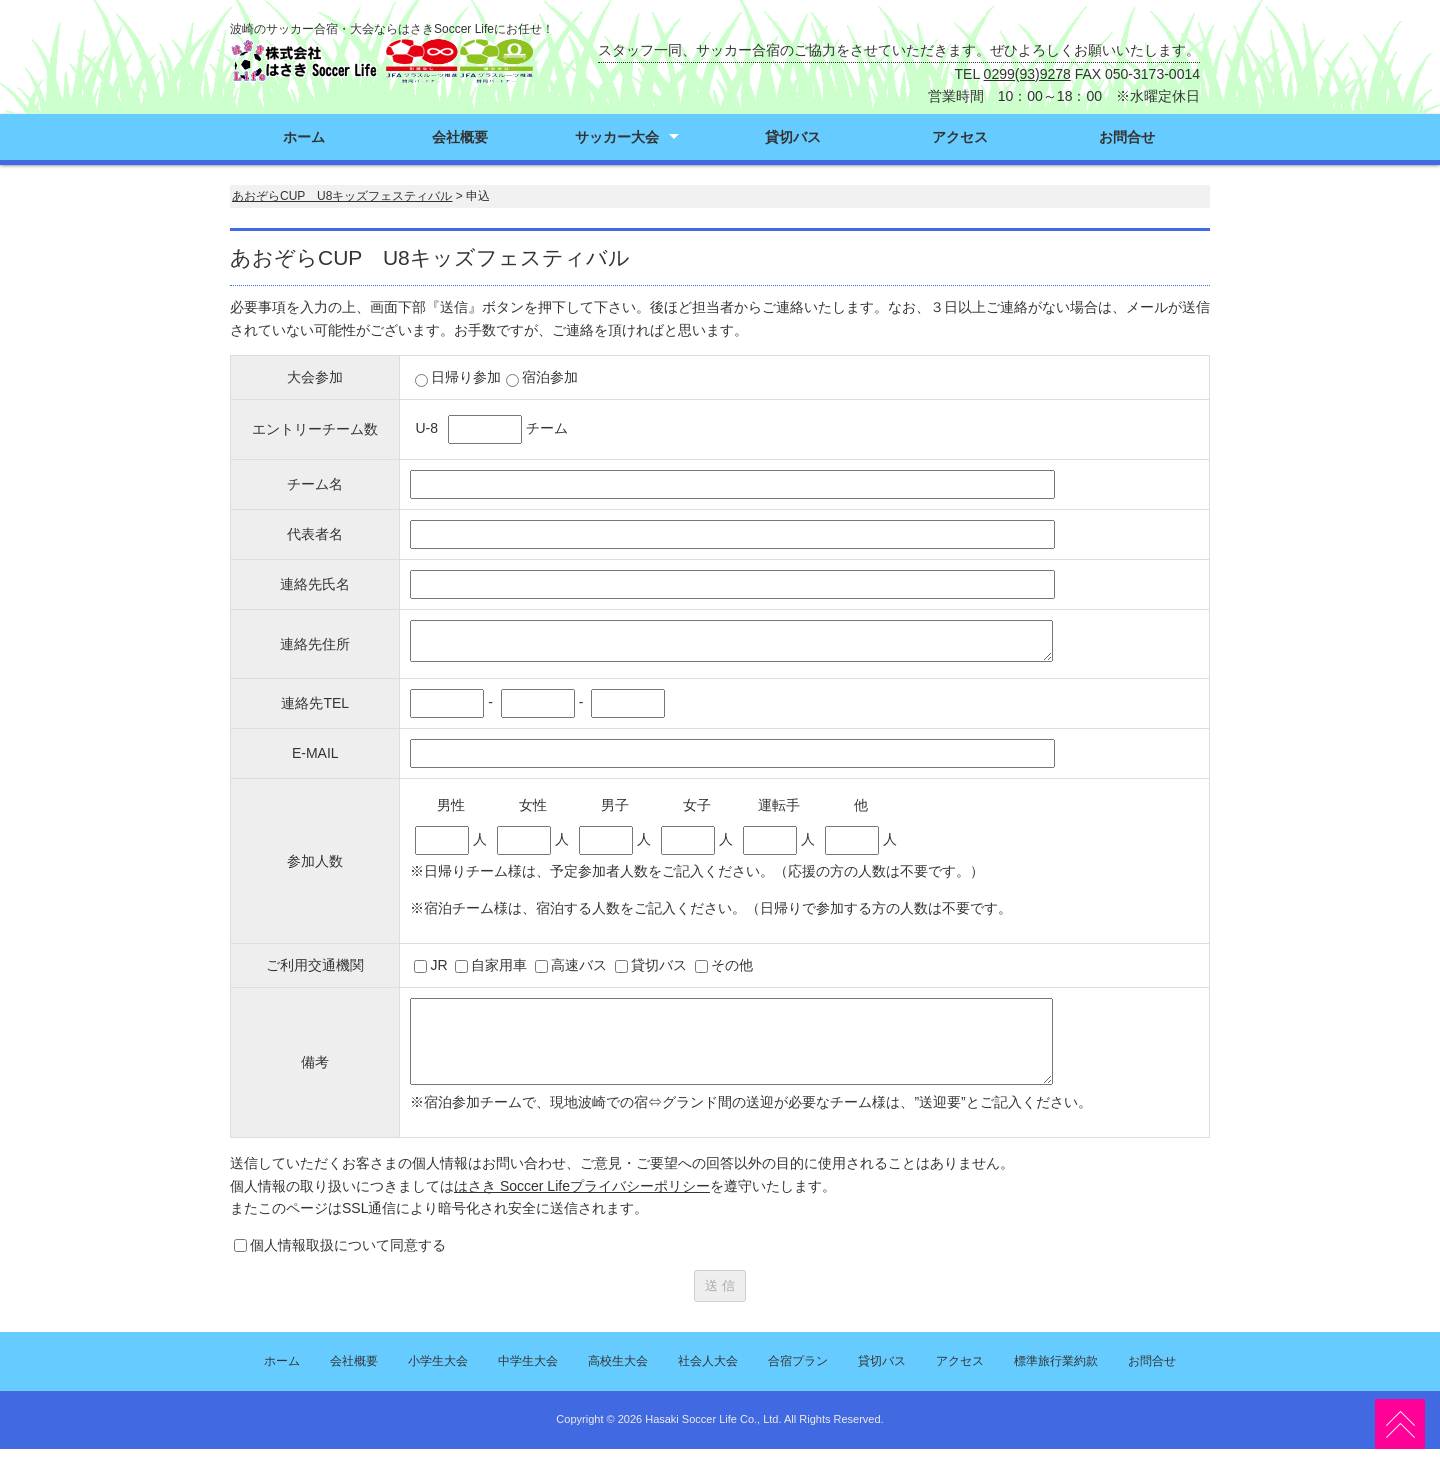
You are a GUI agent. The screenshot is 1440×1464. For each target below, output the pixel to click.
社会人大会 (708, 1376)
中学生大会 (528, 1376)
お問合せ (1127, 137)
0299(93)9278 (1027, 74)
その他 (732, 965)
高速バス (579, 965)
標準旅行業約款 (1056, 1376)
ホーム (304, 137)
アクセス (960, 137)
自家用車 (499, 965)
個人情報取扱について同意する (348, 1260)
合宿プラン (798, 1376)
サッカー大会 (617, 137)
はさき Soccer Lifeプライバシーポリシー (582, 1201)
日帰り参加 (458, 377)
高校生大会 (618, 1376)
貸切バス (793, 137)
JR (438, 965)
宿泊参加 (542, 377)
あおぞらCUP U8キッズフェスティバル (342, 196)
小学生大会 (438, 1376)
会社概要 (460, 137)
